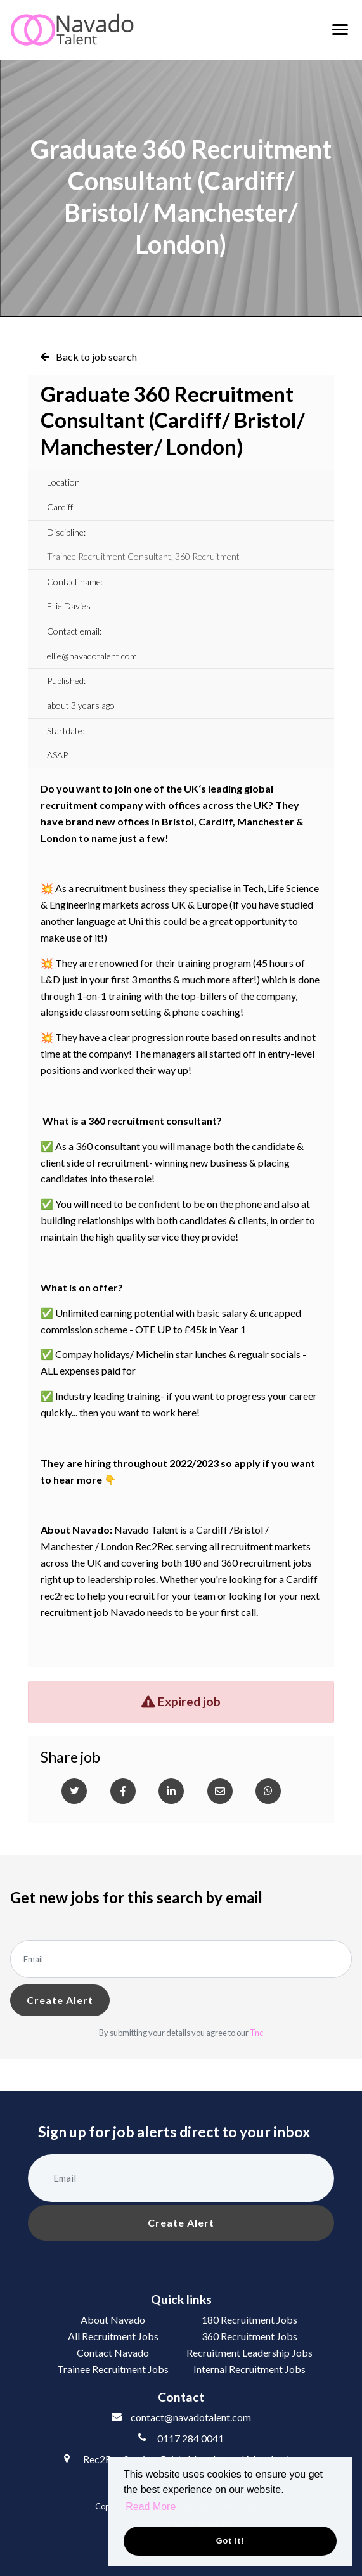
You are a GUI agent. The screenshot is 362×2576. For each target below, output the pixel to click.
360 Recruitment (207, 556)
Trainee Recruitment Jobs (113, 2369)
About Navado (113, 2320)
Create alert (60, 2000)
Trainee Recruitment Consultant (109, 556)
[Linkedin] (171, 1791)
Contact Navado (113, 2352)
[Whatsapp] (268, 1791)
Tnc (256, 2033)
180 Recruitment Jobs (249, 2320)
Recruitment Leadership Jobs (249, 2352)
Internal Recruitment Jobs (249, 2369)
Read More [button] (151, 2506)
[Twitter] (74, 1791)
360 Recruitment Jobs (249, 2336)
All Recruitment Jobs (113, 2336)
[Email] (220, 1791)
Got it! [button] (230, 2541)
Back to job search (96, 357)
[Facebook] (123, 1791)
